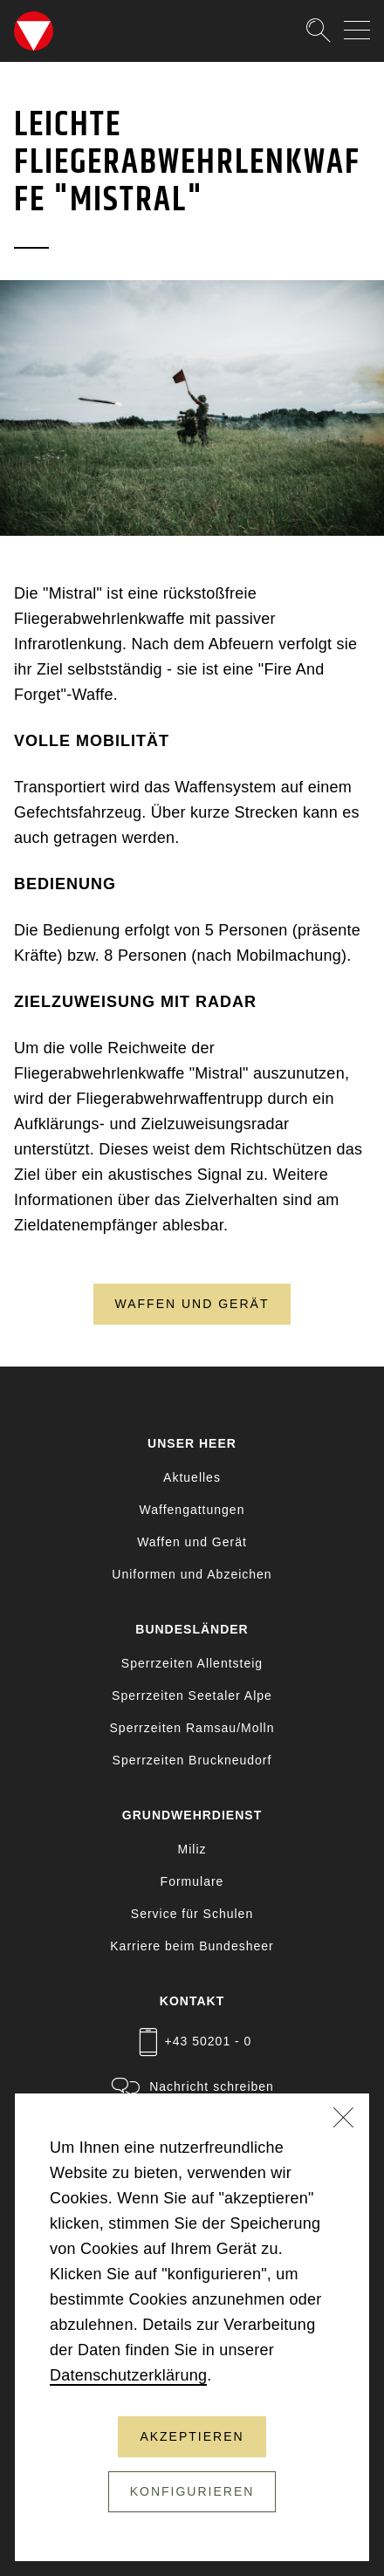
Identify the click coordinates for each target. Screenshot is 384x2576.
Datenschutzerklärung (128, 2375)
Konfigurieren (192, 2491)
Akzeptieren (191, 2436)
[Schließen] (344, 2119)
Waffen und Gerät (192, 1304)
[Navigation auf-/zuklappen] (357, 30)
